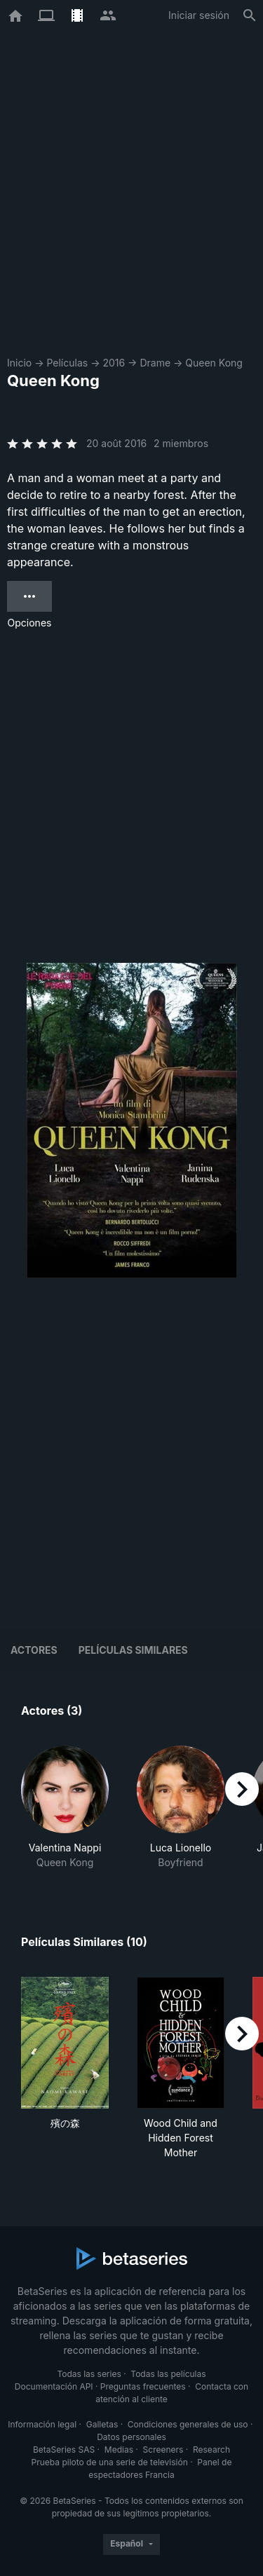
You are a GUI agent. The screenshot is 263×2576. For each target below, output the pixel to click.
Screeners (163, 2449)
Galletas (102, 2424)
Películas (67, 363)
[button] (65, 1808)
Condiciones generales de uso (188, 2424)
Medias (118, 2449)
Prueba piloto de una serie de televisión (110, 2462)
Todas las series (89, 2374)
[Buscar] (249, 15)
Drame (155, 363)
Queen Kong (214, 363)
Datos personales (131, 2437)
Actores (34, 1650)
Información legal (42, 2424)
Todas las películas (167, 2374)
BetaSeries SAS (64, 2449)
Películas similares (133, 1650)
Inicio (19, 363)
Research (211, 2449)
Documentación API (54, 2386)
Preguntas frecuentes (143, 2386)
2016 (113, 363)
